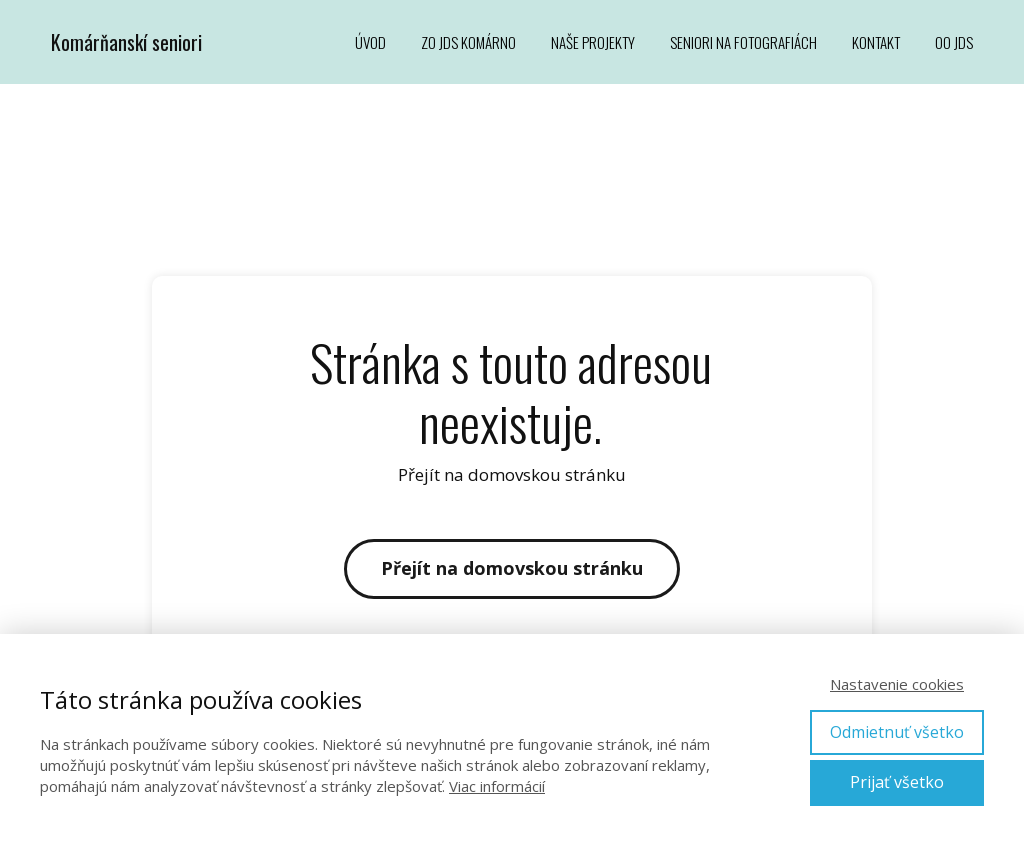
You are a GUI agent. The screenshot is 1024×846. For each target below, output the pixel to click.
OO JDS (954, 42)
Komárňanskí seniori (126, 42)
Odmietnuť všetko (897, 732)
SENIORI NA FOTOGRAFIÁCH (743, 42)
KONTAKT (876, 42)
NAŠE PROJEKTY (593, 42)
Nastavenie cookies (897, 684)
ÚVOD (370, 42)
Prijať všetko (897, 782)
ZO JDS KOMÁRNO (468, 42)
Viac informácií (497, 786)
